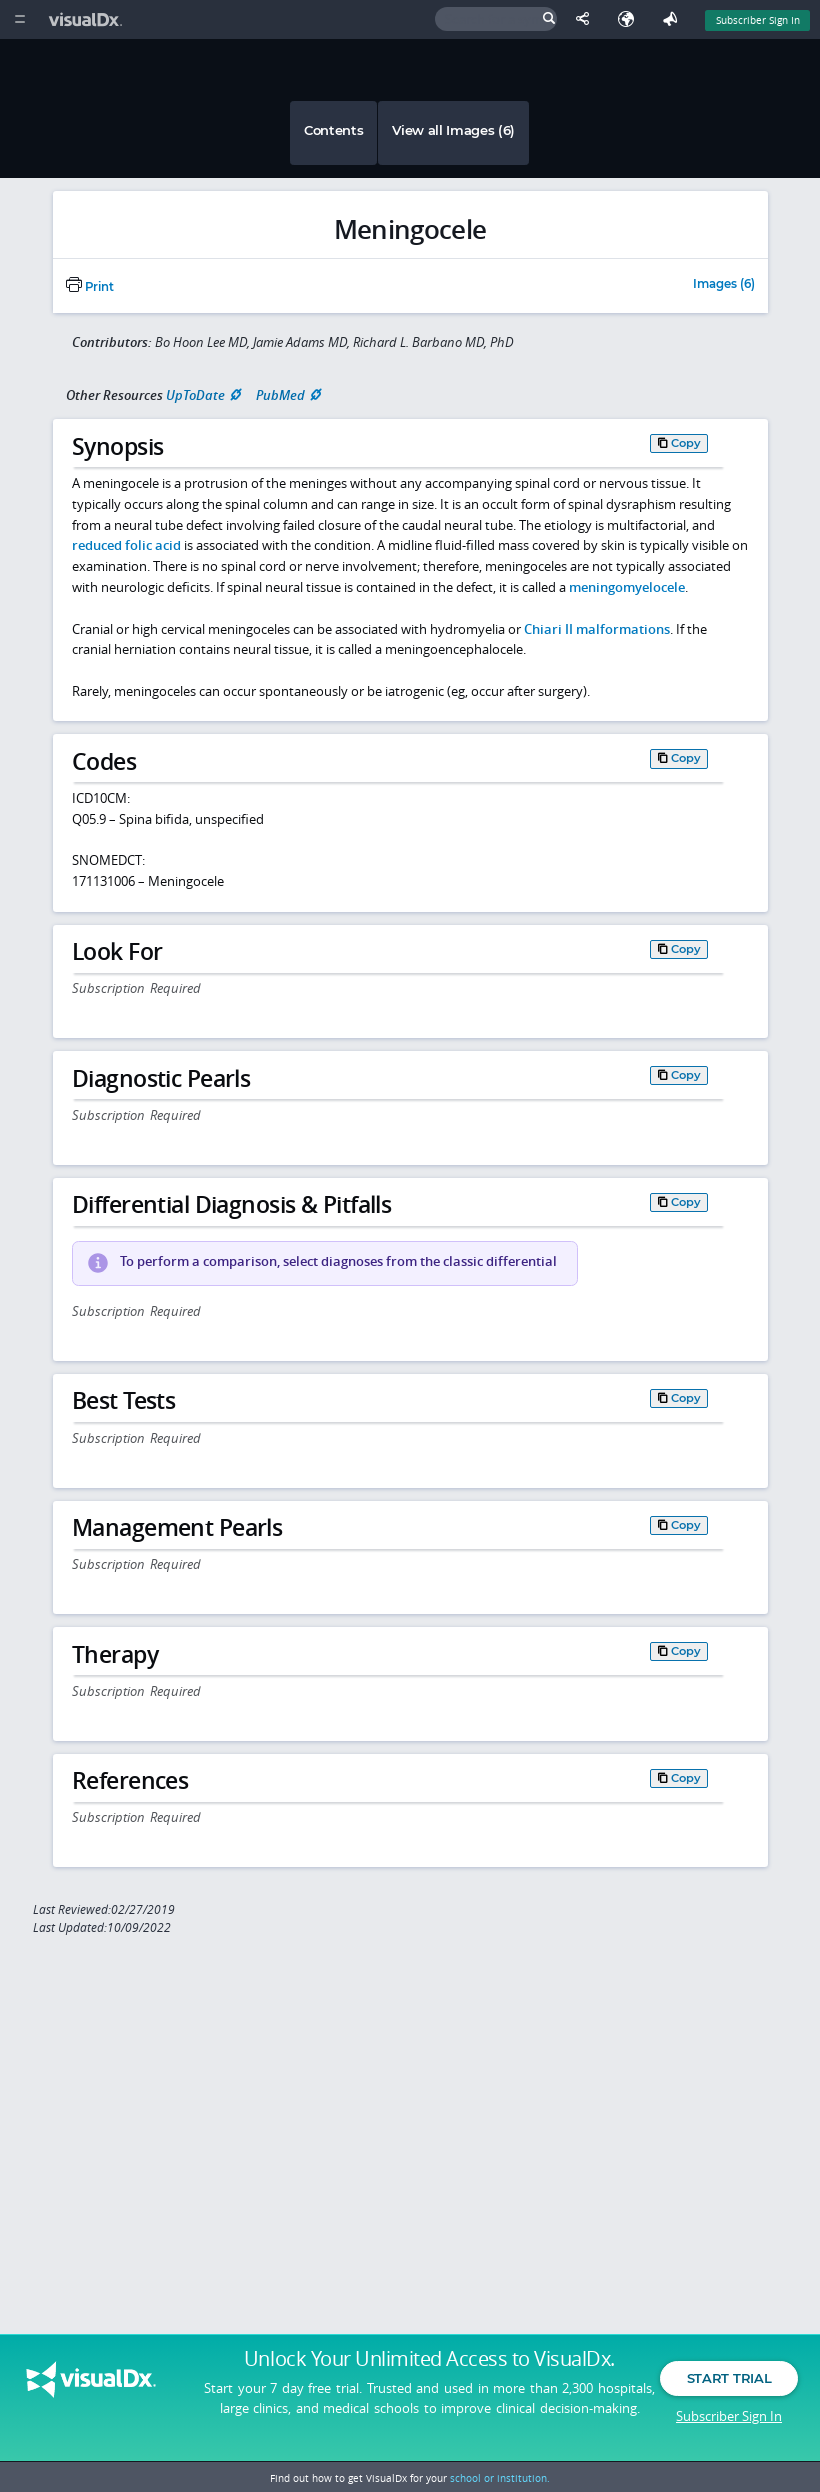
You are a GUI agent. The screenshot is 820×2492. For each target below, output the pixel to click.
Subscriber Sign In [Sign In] (758, 20)
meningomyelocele (627, 587)
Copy (686, 443)
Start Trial (729, 2380)
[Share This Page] (587, 19)
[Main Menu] (19, 19)
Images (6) (724, 285)
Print (90, 287)
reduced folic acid (126, 545)
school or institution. (500, 2478)
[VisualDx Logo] (88, 19)
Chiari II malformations (597, 629)
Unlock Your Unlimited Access (429, 2361)
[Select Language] (631, 19)
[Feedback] (674, 19)
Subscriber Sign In (729, 2417)
